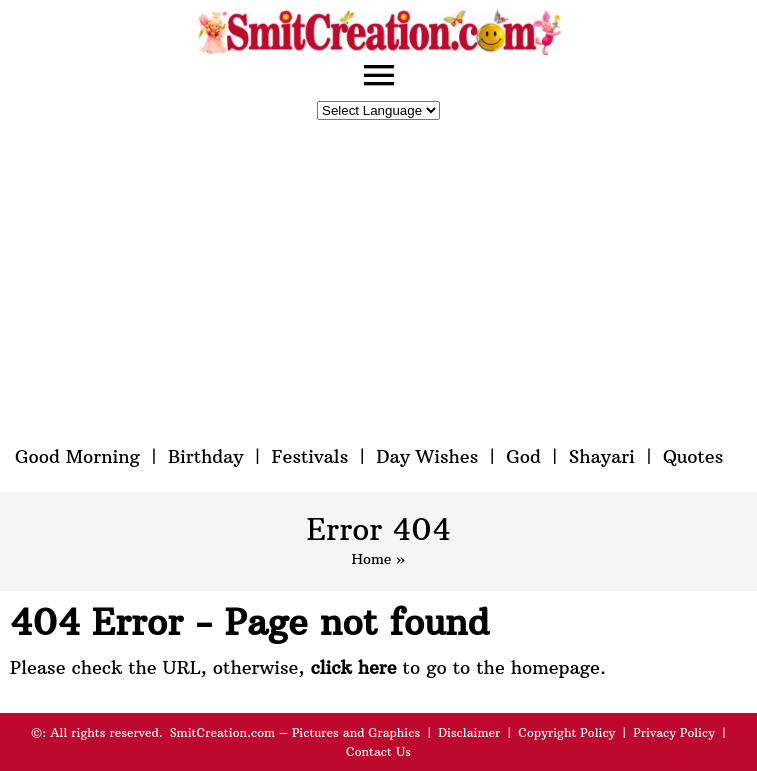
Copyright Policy (566, 732)
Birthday (206, 456)
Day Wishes (427, 456)
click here (353, 667)
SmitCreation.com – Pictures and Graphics (295, 732)
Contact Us (378, 751)
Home (371, 559)
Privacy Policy (674, 732)
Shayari (602, 456)
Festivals (309, 456)
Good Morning (77, 456)
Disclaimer (469, 732)
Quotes (693, 456)
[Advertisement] (379, 283)
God (523, 456)
